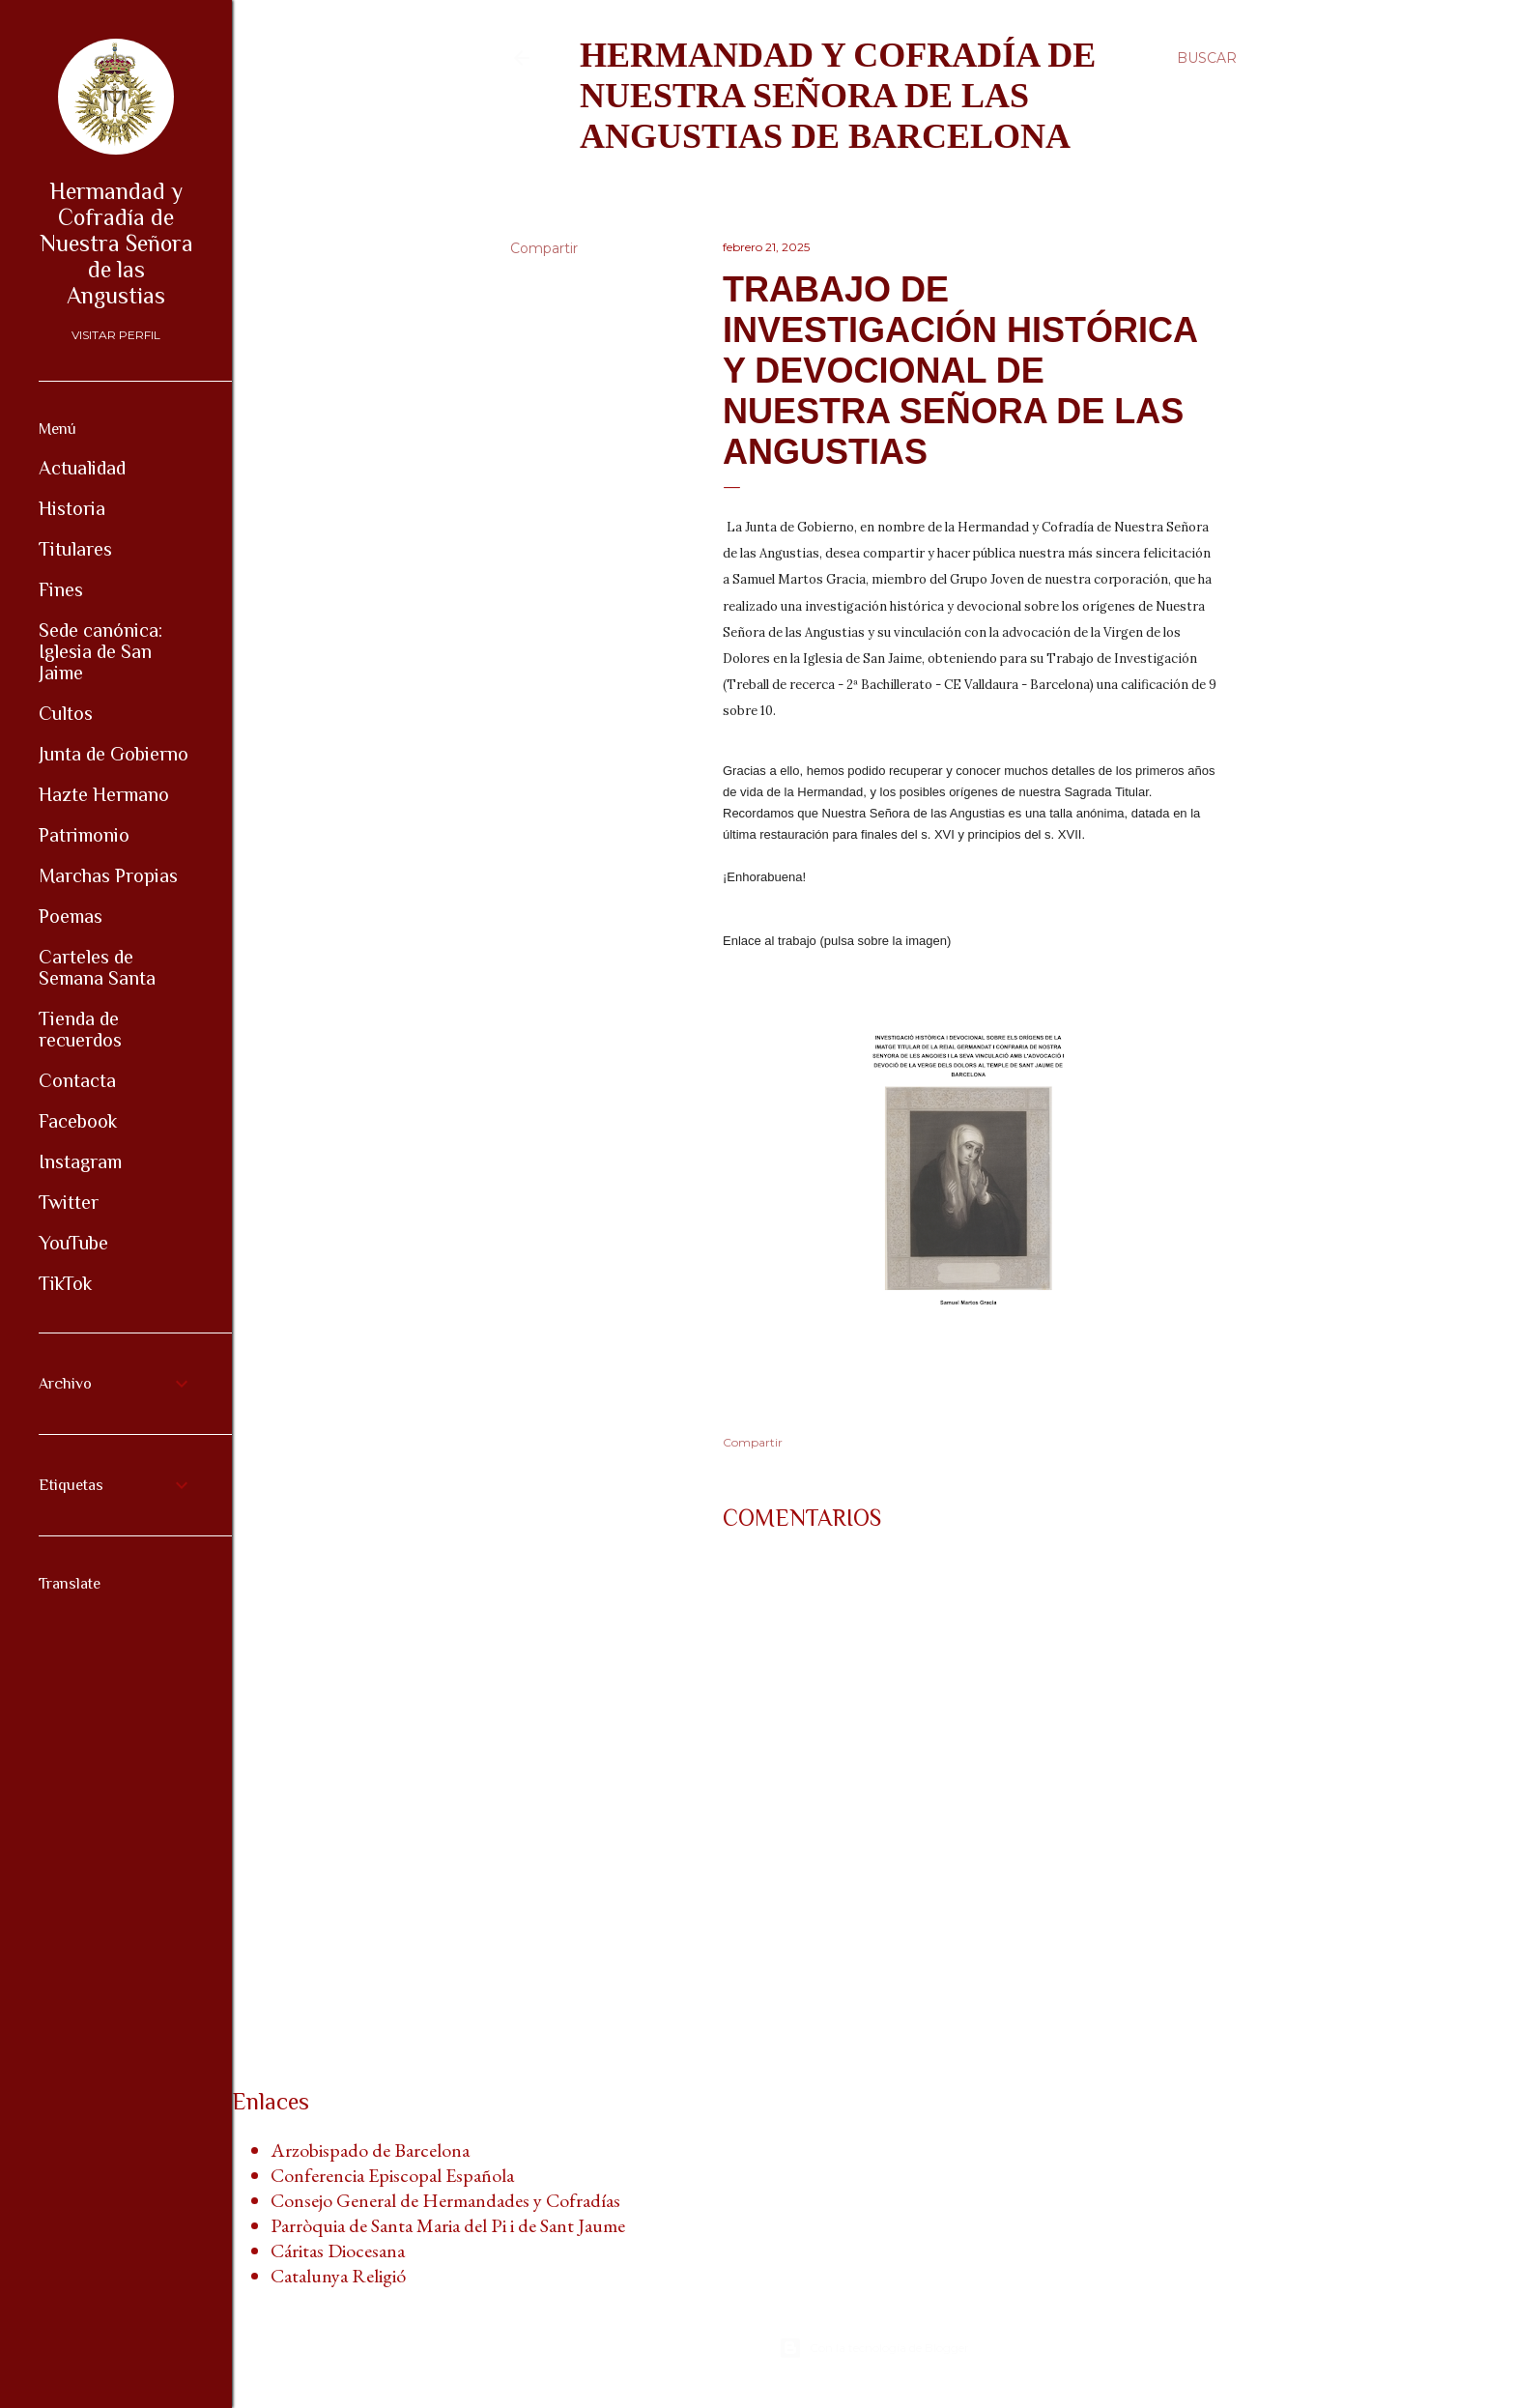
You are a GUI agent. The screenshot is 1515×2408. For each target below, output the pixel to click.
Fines (61, 589)
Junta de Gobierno (113, 753)
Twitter (69, 1202)
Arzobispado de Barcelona (370, 2150)
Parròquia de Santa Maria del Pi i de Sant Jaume (448, 2225)
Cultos (66, 713)
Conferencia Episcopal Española (392, 2175)
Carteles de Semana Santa (97, 967)
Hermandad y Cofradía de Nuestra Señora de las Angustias (116, 243)
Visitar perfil (115, 335)
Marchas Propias (108, 875)
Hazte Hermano (104, 794)
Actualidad (82, 467)
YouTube (73, 1242)
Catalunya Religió (338, 2275)
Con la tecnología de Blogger (874, 2348)
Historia (72, 508)
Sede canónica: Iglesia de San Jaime (100, 651)
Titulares (75, 548)
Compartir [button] (544, 248)
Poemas (70, 916)
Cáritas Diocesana (338, 2250)
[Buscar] (1207, 58)
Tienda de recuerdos (80, 1029)
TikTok (65, 1283)
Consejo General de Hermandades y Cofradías (445, 2200)
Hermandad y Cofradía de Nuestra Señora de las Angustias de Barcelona (838, 96)
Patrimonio (84, 835)
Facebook (78, 1121)
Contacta (77, 1080)
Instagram (80, 1161)
